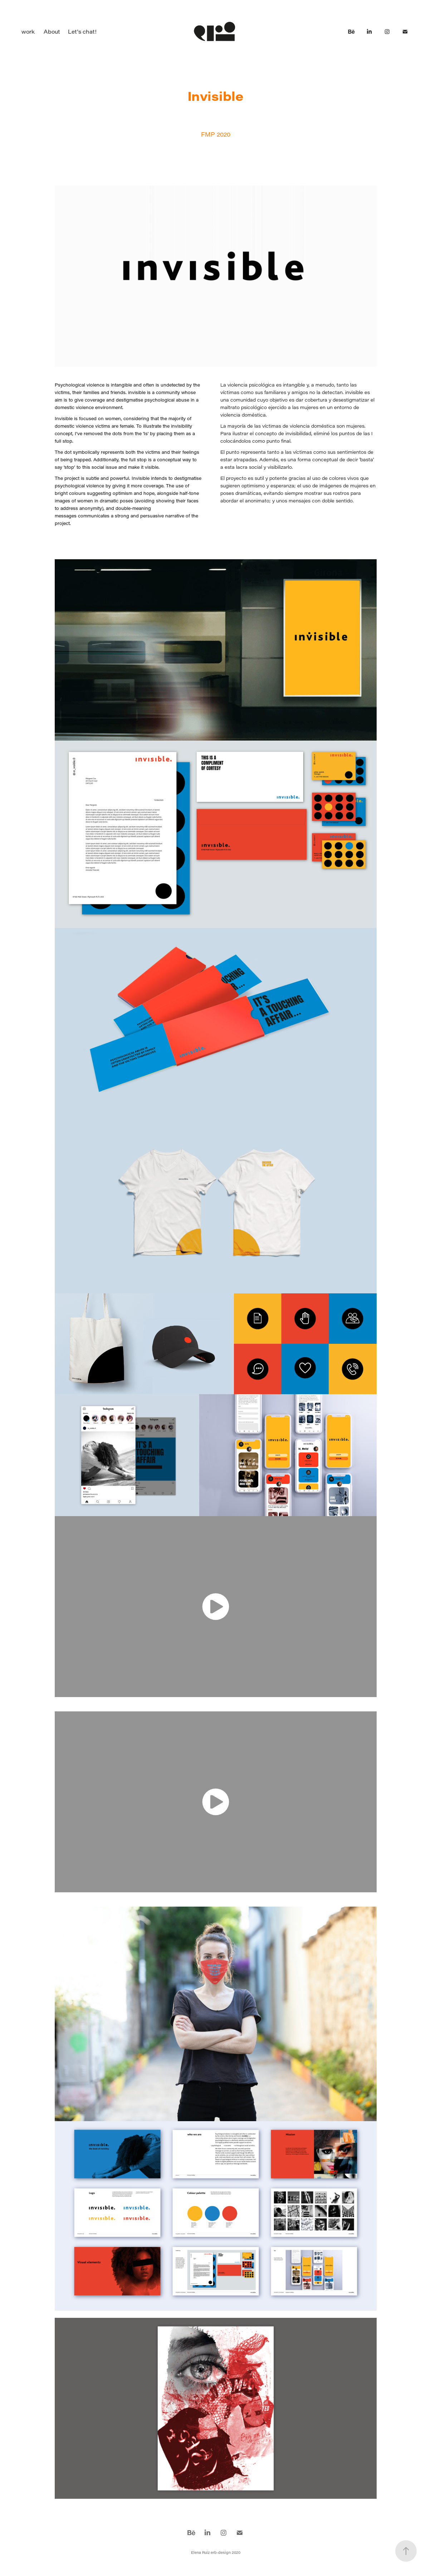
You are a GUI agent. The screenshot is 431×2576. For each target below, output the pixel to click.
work (28, 31)
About (52, 31)
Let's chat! (82, 31)
